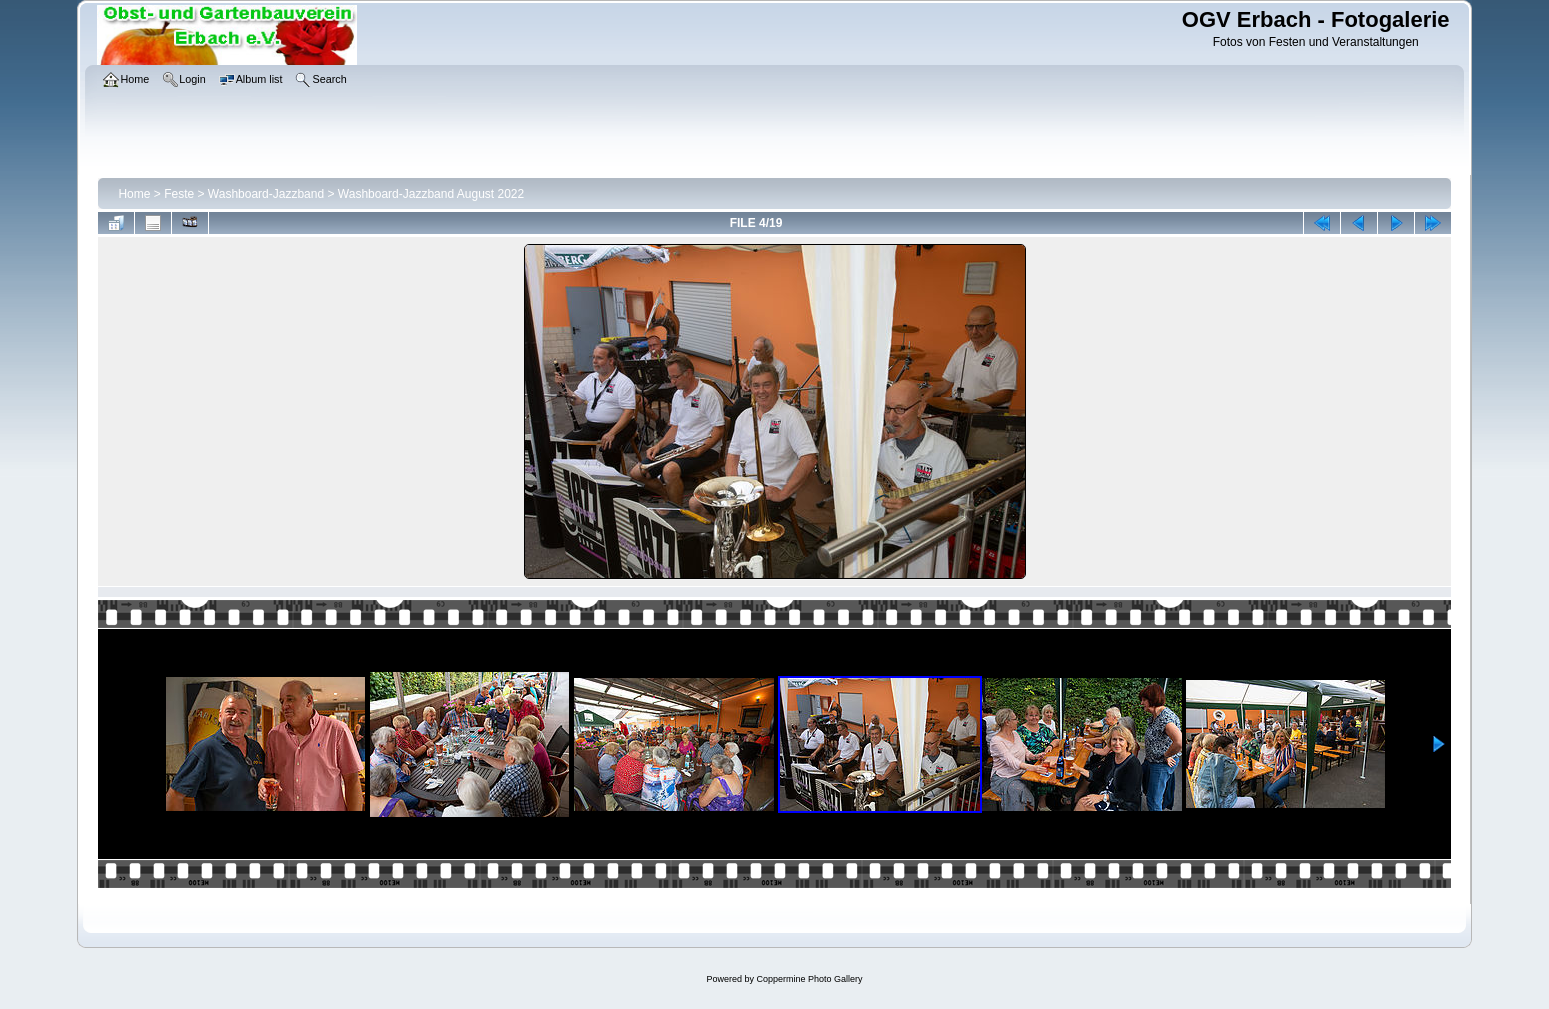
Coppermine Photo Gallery (809, 979)
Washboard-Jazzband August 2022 (431, 194)
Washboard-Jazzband (266, 194)
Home (134, 194)
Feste (179, 194)
